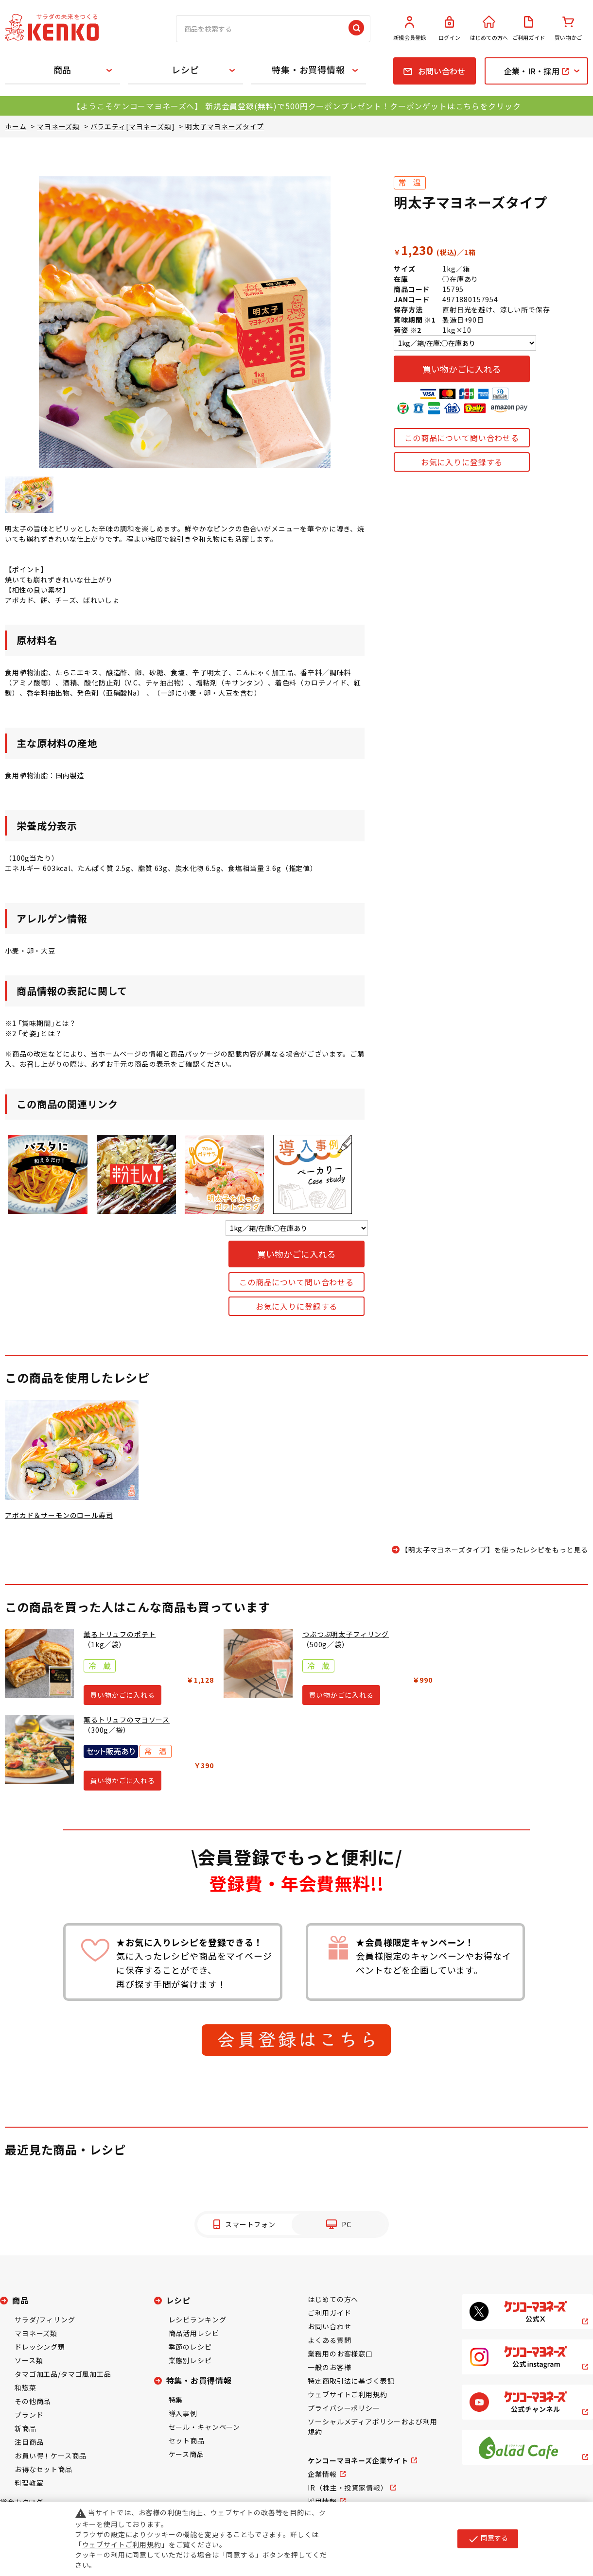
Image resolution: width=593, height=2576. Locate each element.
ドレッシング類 (40, 2347)
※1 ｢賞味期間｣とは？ (40, 1023)
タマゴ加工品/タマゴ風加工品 (63, 2374)
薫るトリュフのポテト (120, 1634)
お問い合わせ (329, 2326)
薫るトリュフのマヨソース (127, 1719)
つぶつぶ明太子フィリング (345, 1634)
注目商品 (29, 2442)
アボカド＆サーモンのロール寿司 (59, 1515)
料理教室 (29, 2483)
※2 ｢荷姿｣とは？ (33, 1033)
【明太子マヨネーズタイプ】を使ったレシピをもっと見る (494, 1549)
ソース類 (29, 2360)
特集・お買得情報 (308, 69)
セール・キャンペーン (204, 2427)
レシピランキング (198, 2319)
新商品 (25, 2428)
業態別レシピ (190, 2360)
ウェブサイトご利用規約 (347, 2394)
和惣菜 (25, 2387)
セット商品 (187, 2440)
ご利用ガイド (529, 28)
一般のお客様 (329, 2367)
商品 (62, 69)
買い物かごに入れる (461, 368)
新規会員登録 (410, 28)
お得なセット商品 (43, 2469)
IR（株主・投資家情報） (347, 2487)
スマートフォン (250, 2224)
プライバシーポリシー (344, 2408)
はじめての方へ (489, 28)
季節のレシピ (190, 2347)
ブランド (29, 2415)
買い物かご (568, 28)
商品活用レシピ (194, 2333)
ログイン (450, 28)
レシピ (185, 69)
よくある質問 (329, 2340)
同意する (488, 2538)
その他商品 (33, 2401)
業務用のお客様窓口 (340, 2353)
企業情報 (322, 2474)
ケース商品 (186, 2454)
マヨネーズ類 (36, 2333)
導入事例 (183, 2413)
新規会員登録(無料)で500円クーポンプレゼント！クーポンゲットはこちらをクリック (363, 106)
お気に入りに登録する (462, 462)
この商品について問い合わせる (461, 438)
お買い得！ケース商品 (50, 2455)
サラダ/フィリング (45, 2319)
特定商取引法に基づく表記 (351, 2381)
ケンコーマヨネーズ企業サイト (358, 2460)
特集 (176, 2400)
